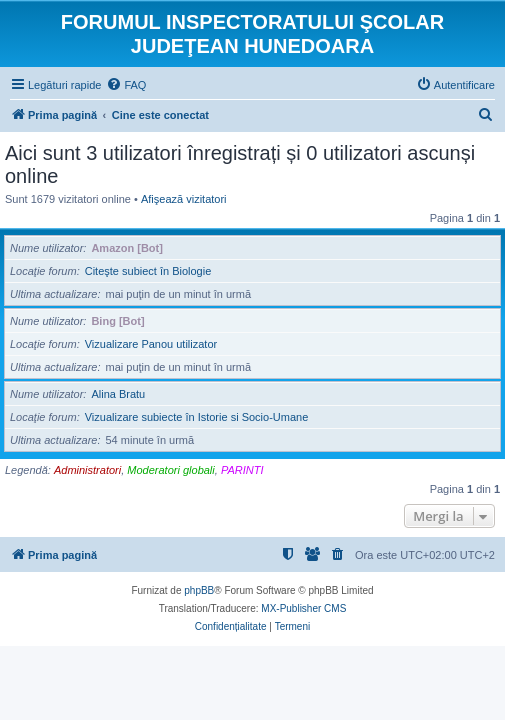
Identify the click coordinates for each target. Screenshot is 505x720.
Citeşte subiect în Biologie (148, 271)
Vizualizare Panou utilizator (151, 344)
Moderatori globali (170, 470)
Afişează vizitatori (184, 199)
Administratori (87, 470)
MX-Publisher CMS (303, 608)
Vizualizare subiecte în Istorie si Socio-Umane (197, 417)
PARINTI (242, 470)
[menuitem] (126, 85)
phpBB (199, 590)
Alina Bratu (118, 394)
